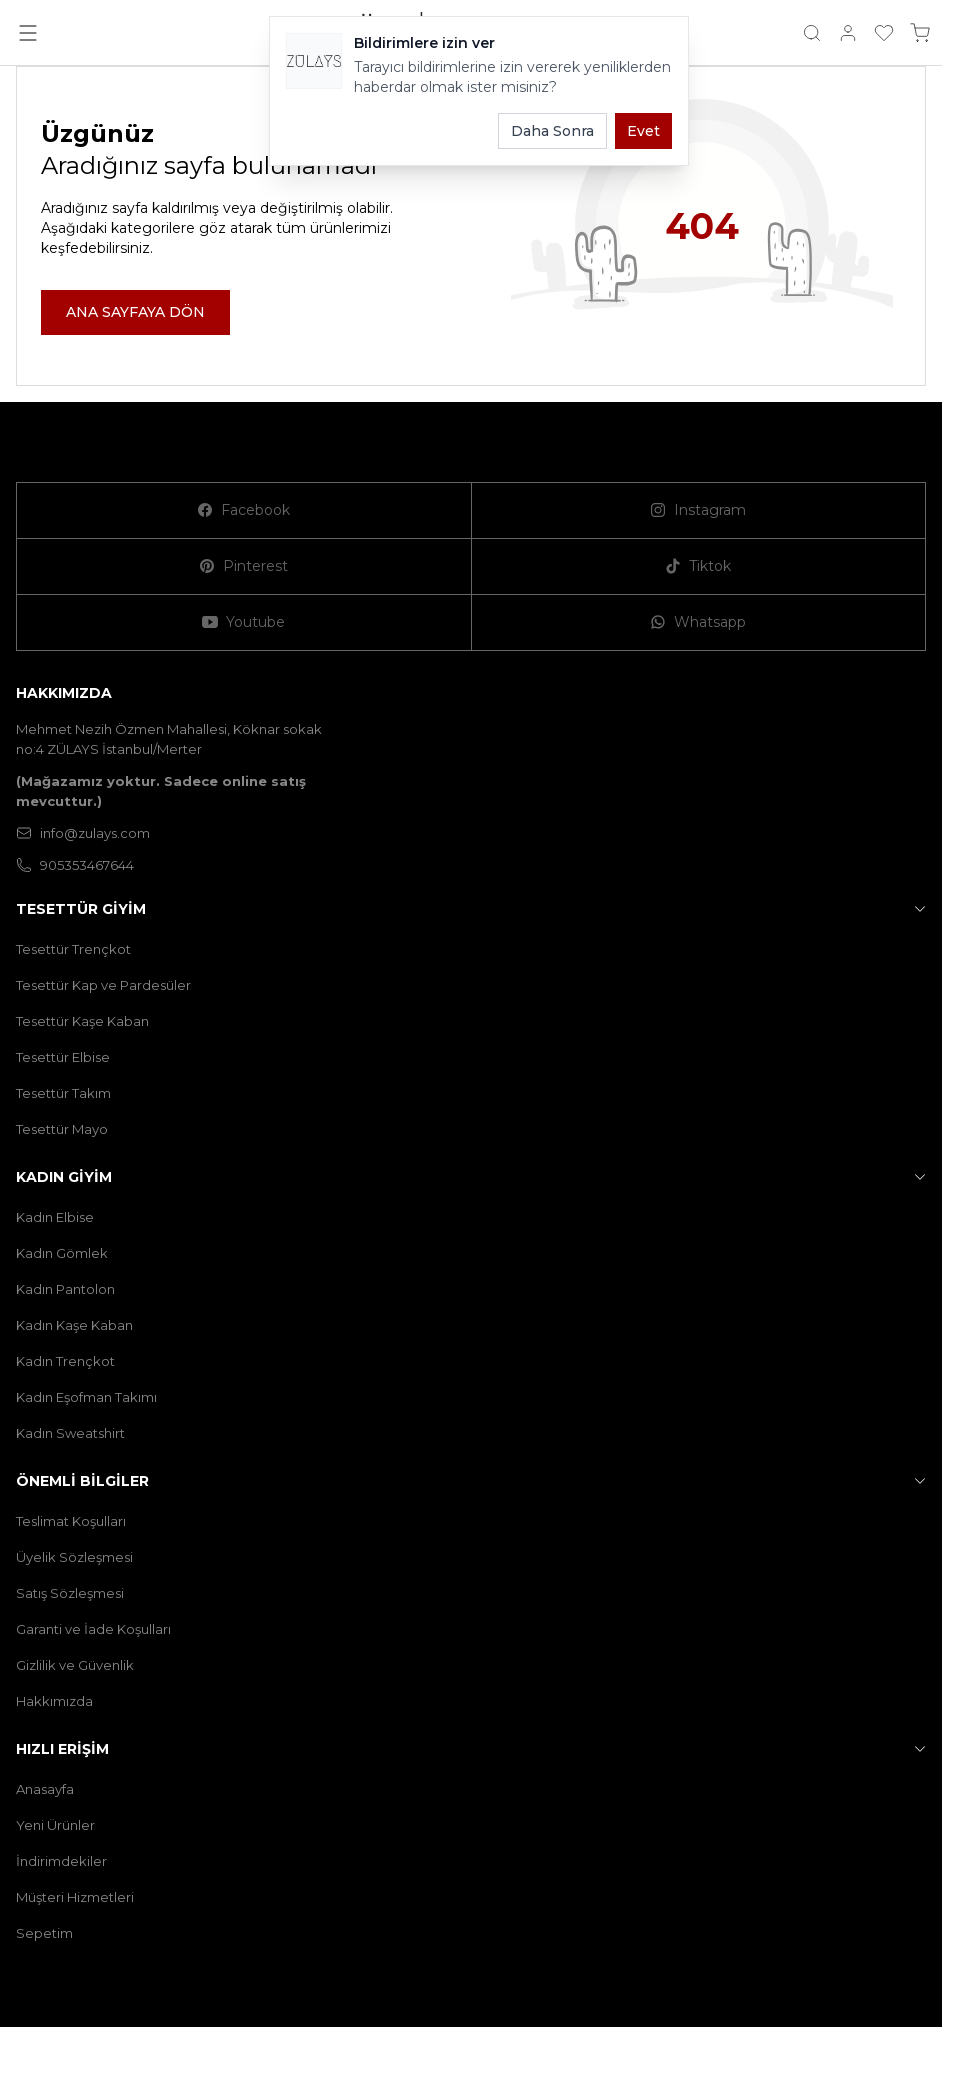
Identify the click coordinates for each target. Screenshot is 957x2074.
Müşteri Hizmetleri (75, 1897)
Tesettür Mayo (62, 1129)
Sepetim (44, 1933)
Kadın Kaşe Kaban (74, 1325)
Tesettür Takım (63, 1093)
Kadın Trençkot (65, 1361)
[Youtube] (244, 623)
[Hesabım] (848, 33)
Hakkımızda (54, 1701)
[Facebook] (244, 511)
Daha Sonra (552, 131)
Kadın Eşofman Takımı (86, 1397)
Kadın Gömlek (62, 1253)
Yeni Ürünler (55, 1825)
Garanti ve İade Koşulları (93, 1629)
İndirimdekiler (61, 1861)
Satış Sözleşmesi (70, 1593)
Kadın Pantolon (65, 1289)
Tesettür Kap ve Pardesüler (103, 985)
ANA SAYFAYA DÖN (135, 312)
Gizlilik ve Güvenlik (75, 1665)
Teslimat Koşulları (71, 1521)
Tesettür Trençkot (73, 949)
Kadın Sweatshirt (70, 1433)
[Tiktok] (699, 567)
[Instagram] (699, 511)
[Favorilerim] (884, 33)
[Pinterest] (244, 567)
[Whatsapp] (699, 623)
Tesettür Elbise (63, 1057)
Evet (643, 131)
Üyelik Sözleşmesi (74, 1557)
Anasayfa (45, 1789)
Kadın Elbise (55, 1217)
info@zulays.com (83, 833)
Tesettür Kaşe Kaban (82, 1021)
